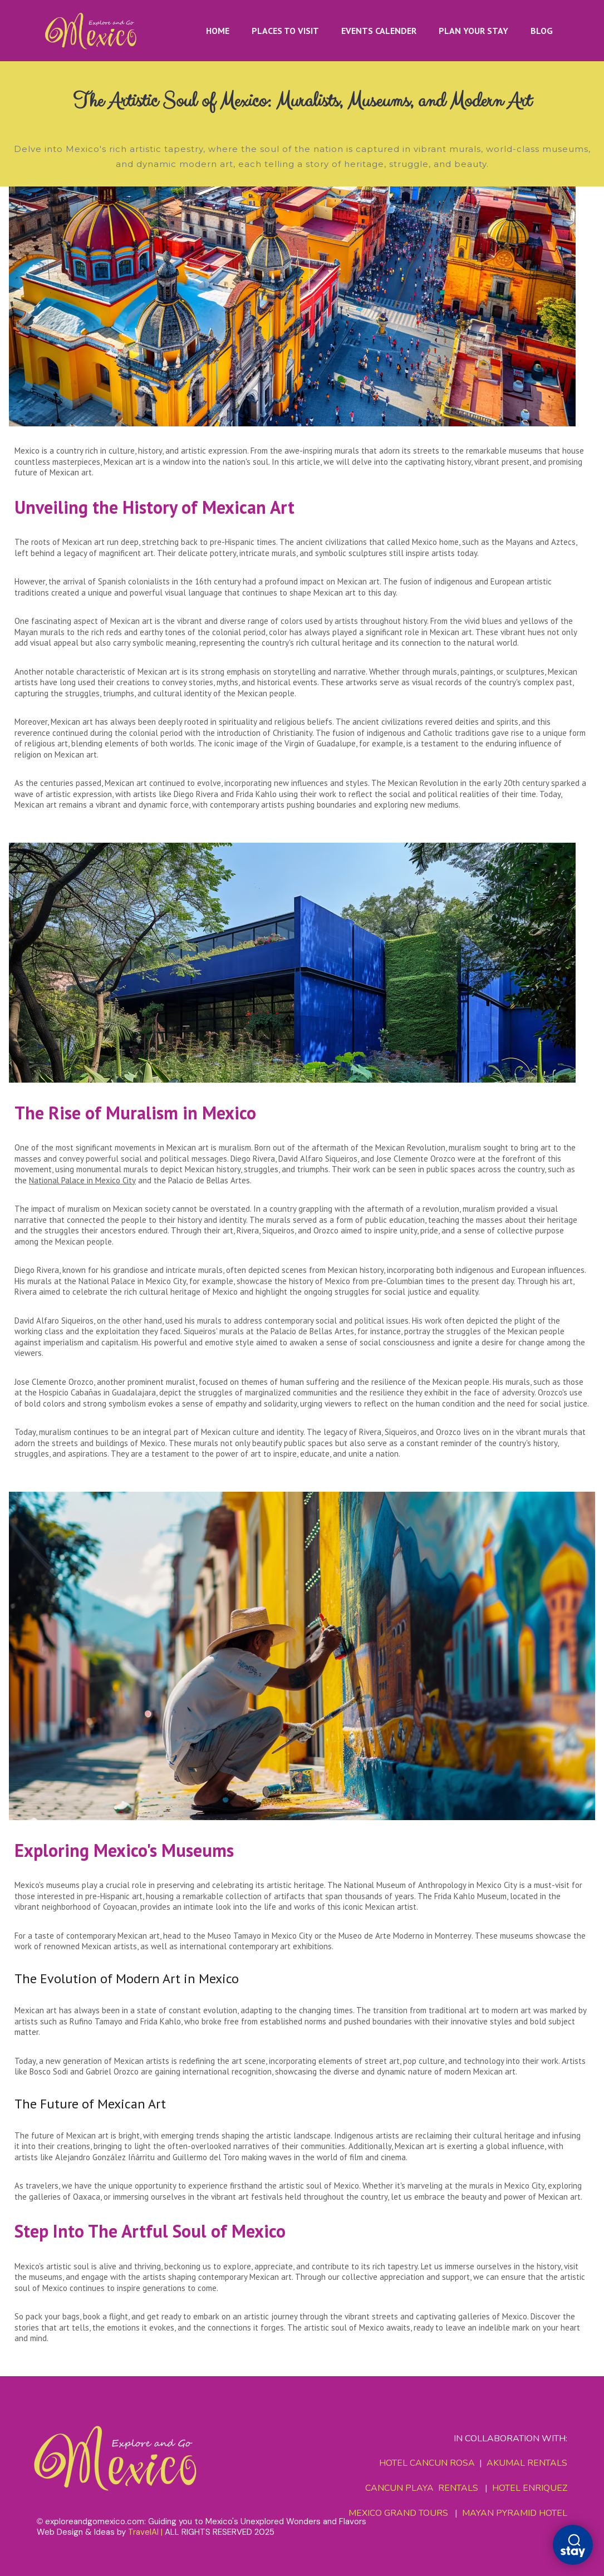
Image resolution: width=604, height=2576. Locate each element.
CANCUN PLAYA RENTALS (421, 2488)
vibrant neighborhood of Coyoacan (75, 1906)
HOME (217, 30)
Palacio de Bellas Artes (210, 1180)
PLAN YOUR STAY (473, 30)
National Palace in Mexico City (82, 1180)
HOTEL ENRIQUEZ (529, 2488)
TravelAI (143, 2532)
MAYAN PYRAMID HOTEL (512, 2512)
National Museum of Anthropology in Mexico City (431, 1885)
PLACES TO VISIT (285, 30)
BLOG (542, 30)
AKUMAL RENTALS (527, 2463)
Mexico (27, 450)
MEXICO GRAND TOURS (398, 2512)
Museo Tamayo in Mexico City (260, 1935)
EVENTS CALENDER (378, 30)
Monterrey (452, 1935)
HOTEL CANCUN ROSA (427, 2463)
